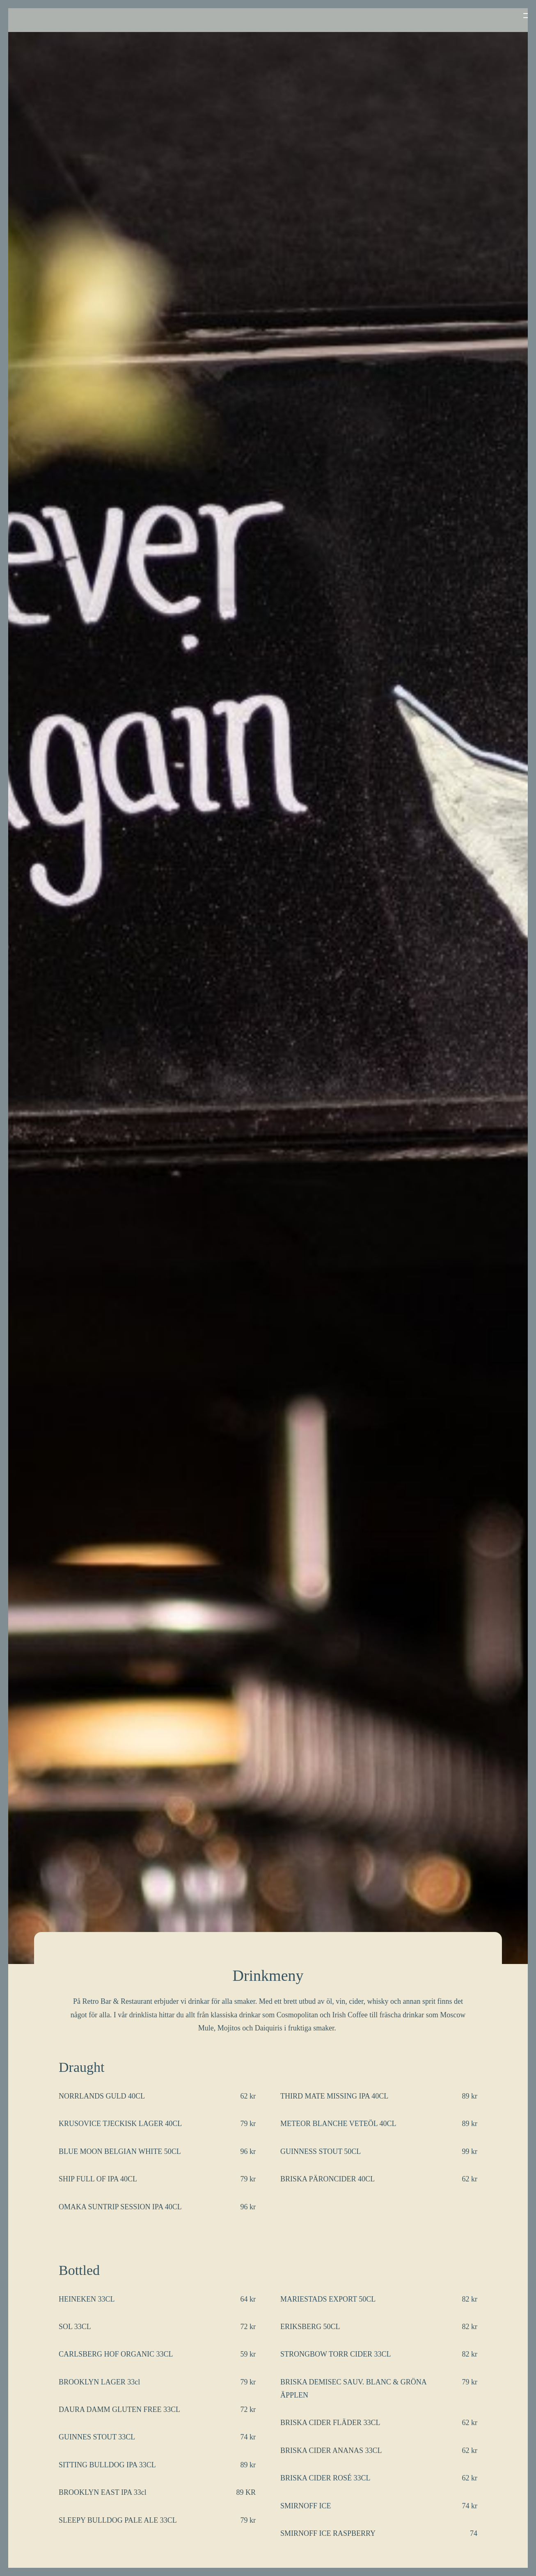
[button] (513, 16)
